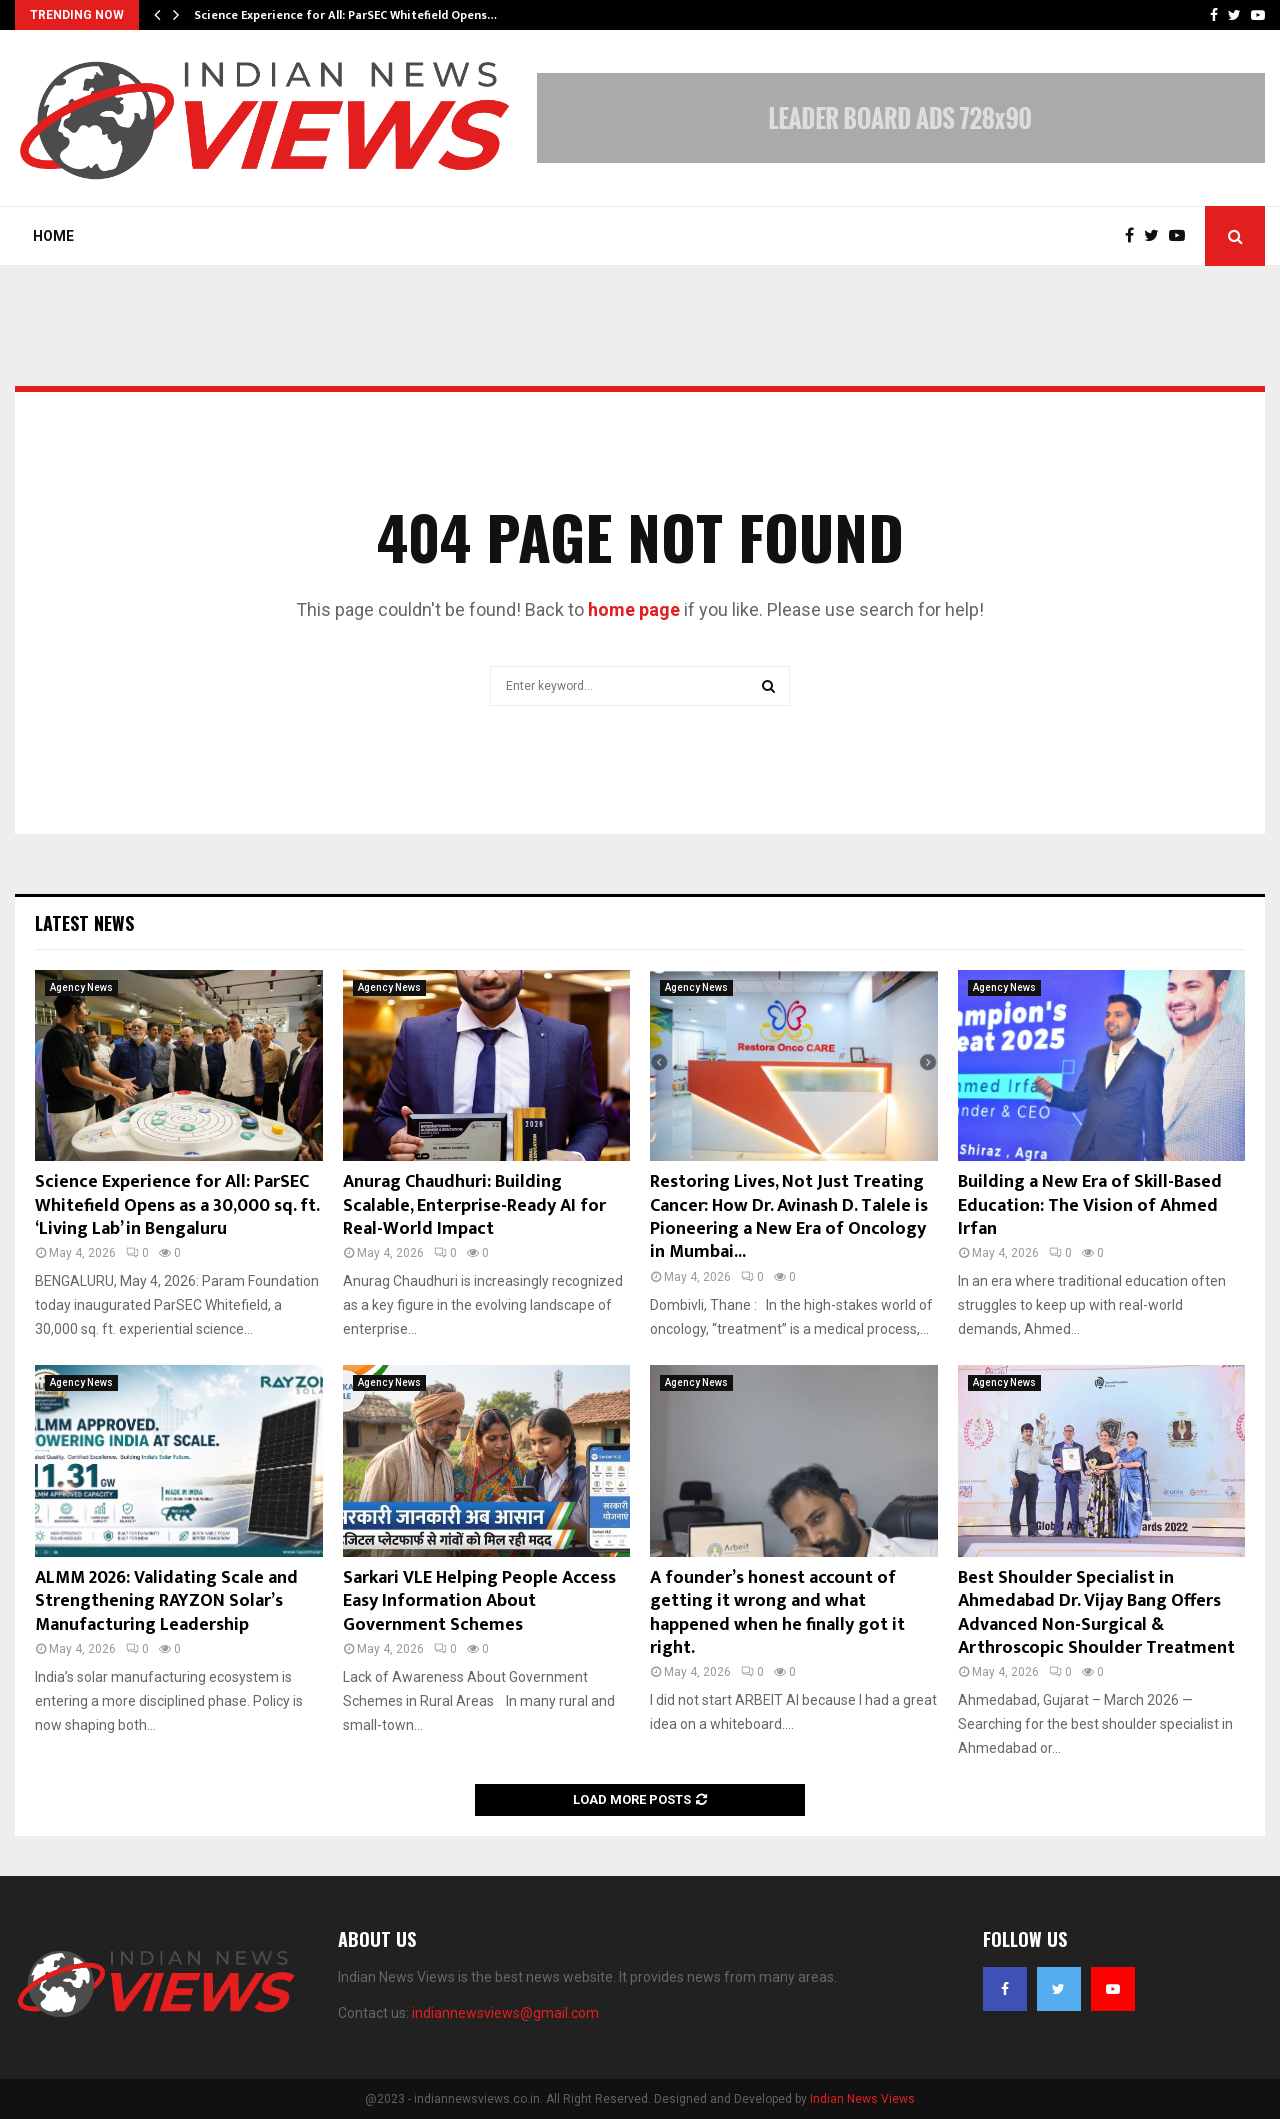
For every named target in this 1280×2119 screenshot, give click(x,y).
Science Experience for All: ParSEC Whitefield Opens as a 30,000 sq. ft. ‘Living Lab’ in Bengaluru (177, 1205)
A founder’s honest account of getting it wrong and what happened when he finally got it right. (777, 1613)
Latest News (84, 923)
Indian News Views (862, 2099)
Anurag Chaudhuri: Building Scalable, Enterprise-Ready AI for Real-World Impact (474, 1205)
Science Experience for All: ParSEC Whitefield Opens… (345, 15)
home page (634, 609)
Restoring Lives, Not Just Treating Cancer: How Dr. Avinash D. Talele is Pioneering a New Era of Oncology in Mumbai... (789, 1217)
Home (53, 236)
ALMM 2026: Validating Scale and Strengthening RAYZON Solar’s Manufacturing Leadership (166, 1601)
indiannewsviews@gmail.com (505, 2013)
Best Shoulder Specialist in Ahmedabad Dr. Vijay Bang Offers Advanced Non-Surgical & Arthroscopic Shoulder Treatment (1096, 1613)
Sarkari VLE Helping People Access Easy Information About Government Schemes (479, 1601)
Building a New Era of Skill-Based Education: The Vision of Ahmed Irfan (1090, 1205)
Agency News (81, 987)
